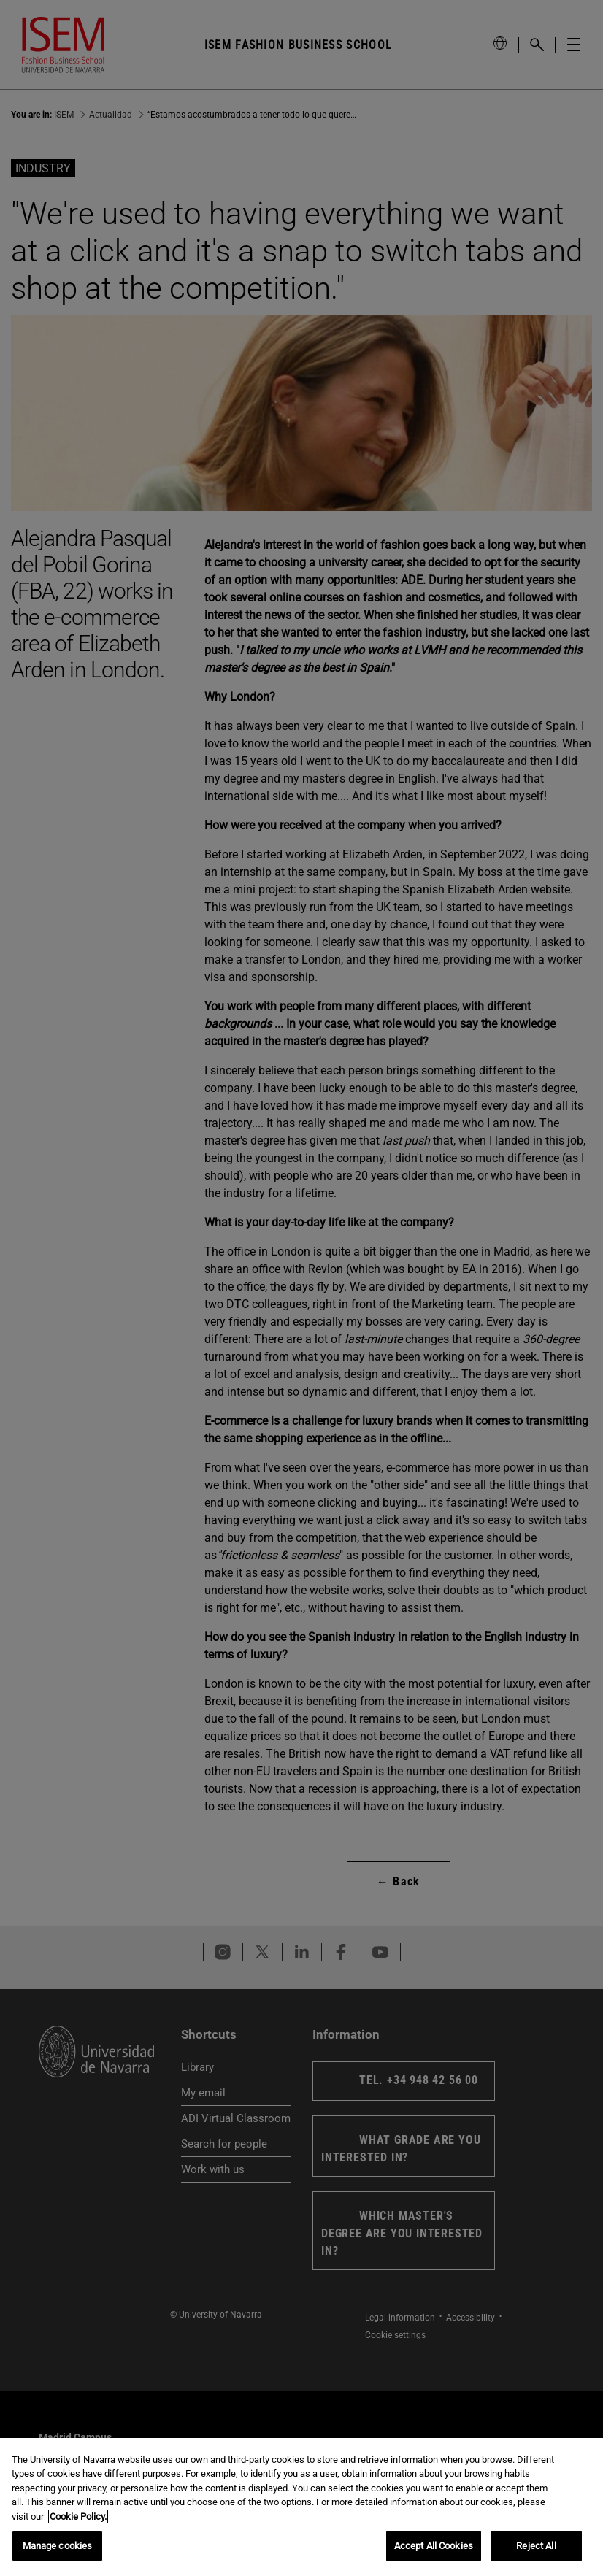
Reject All (536, 2545)
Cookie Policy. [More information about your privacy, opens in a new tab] (78, 2516)
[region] (301, 2507)
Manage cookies (58, 2545)
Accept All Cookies (433, 2545)
